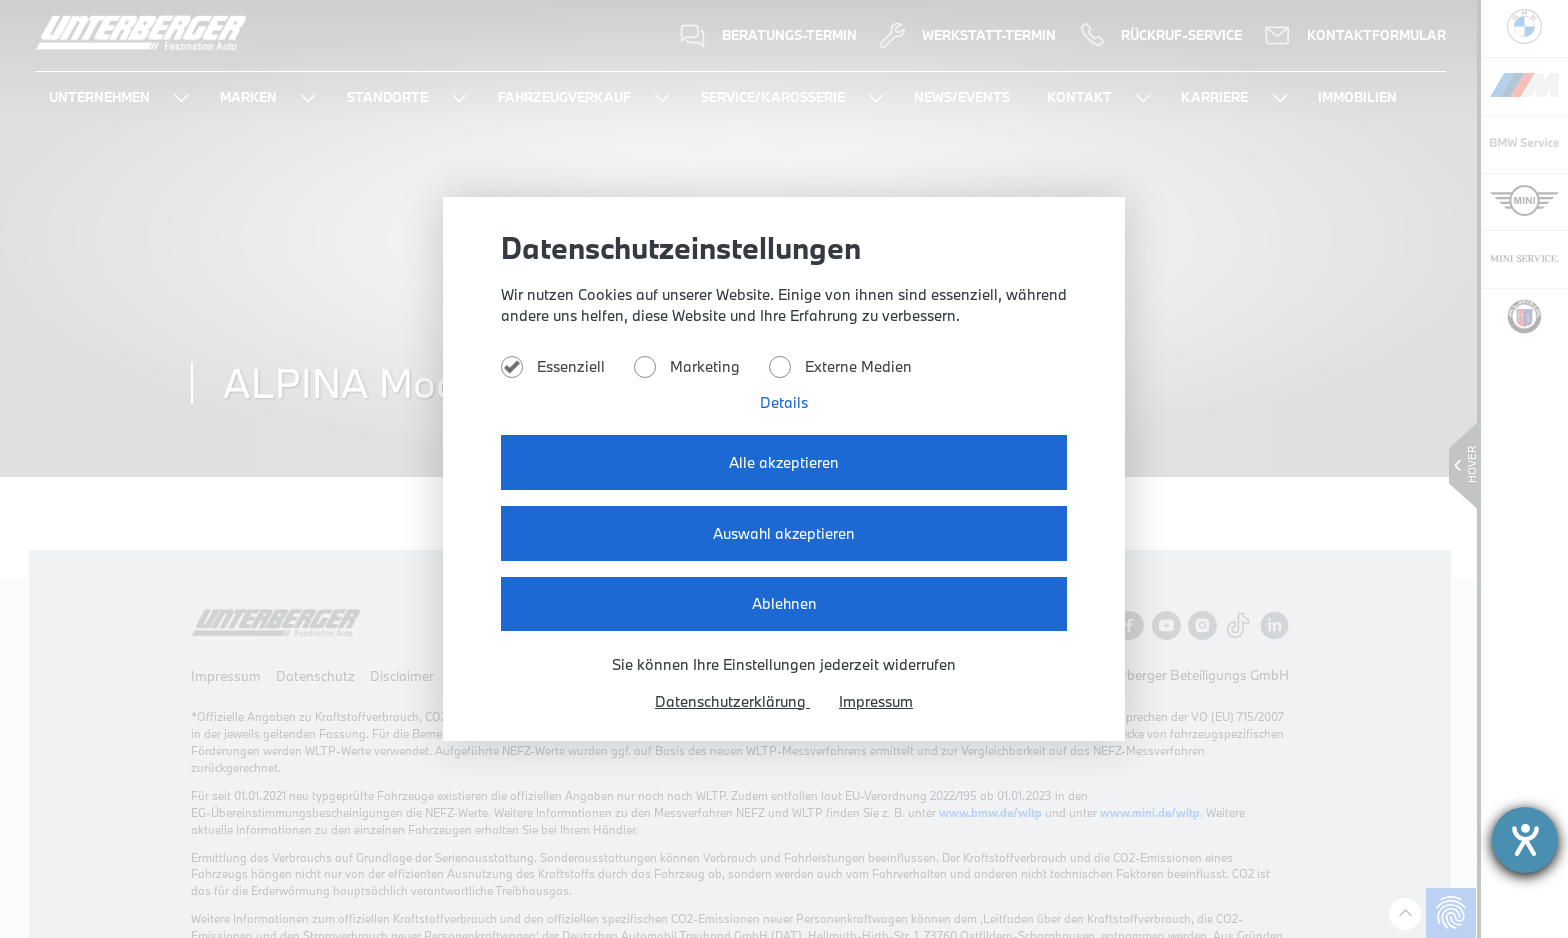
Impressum (877, 700)
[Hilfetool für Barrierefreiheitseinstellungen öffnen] (1525, 840)
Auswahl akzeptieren (784, 534)
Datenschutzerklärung (731, 700)
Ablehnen (784, 603)
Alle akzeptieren (784, 464)
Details (784, 404)
